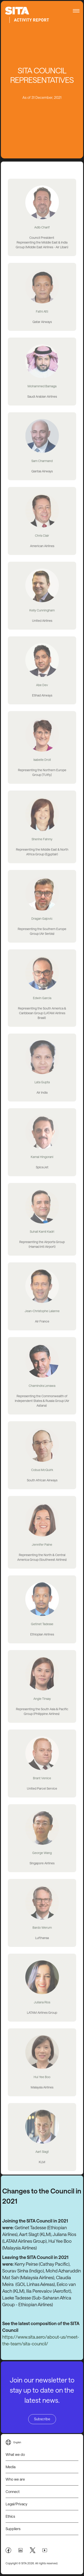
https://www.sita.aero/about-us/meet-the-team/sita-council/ (40, 2340)
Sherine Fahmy (42, 850)
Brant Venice (42, 1789)
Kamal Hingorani (42, 1168)
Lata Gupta (42, 1093)
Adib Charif (42, 238)
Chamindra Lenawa (42, 1397)
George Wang (42, 1864)
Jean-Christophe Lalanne (42, 1322)
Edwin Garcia (42, 1009)
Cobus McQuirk (42, 1481)
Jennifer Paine (42, 1556)
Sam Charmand (42, 472)
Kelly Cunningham (42, 621)
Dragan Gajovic (42, 930)
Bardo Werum (42, 1939)
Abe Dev (42, 696)
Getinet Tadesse (42, 1635)
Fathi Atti (42, 322)
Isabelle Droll (42, 771)
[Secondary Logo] (29, 20)
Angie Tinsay (42, 1710)
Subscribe (42, 2419)
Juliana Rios (42, 2013)
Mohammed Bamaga (42, 397)
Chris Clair (42, 547)
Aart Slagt (42, 2163)
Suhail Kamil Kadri (42, 1243)
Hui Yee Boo (42, 2088)
